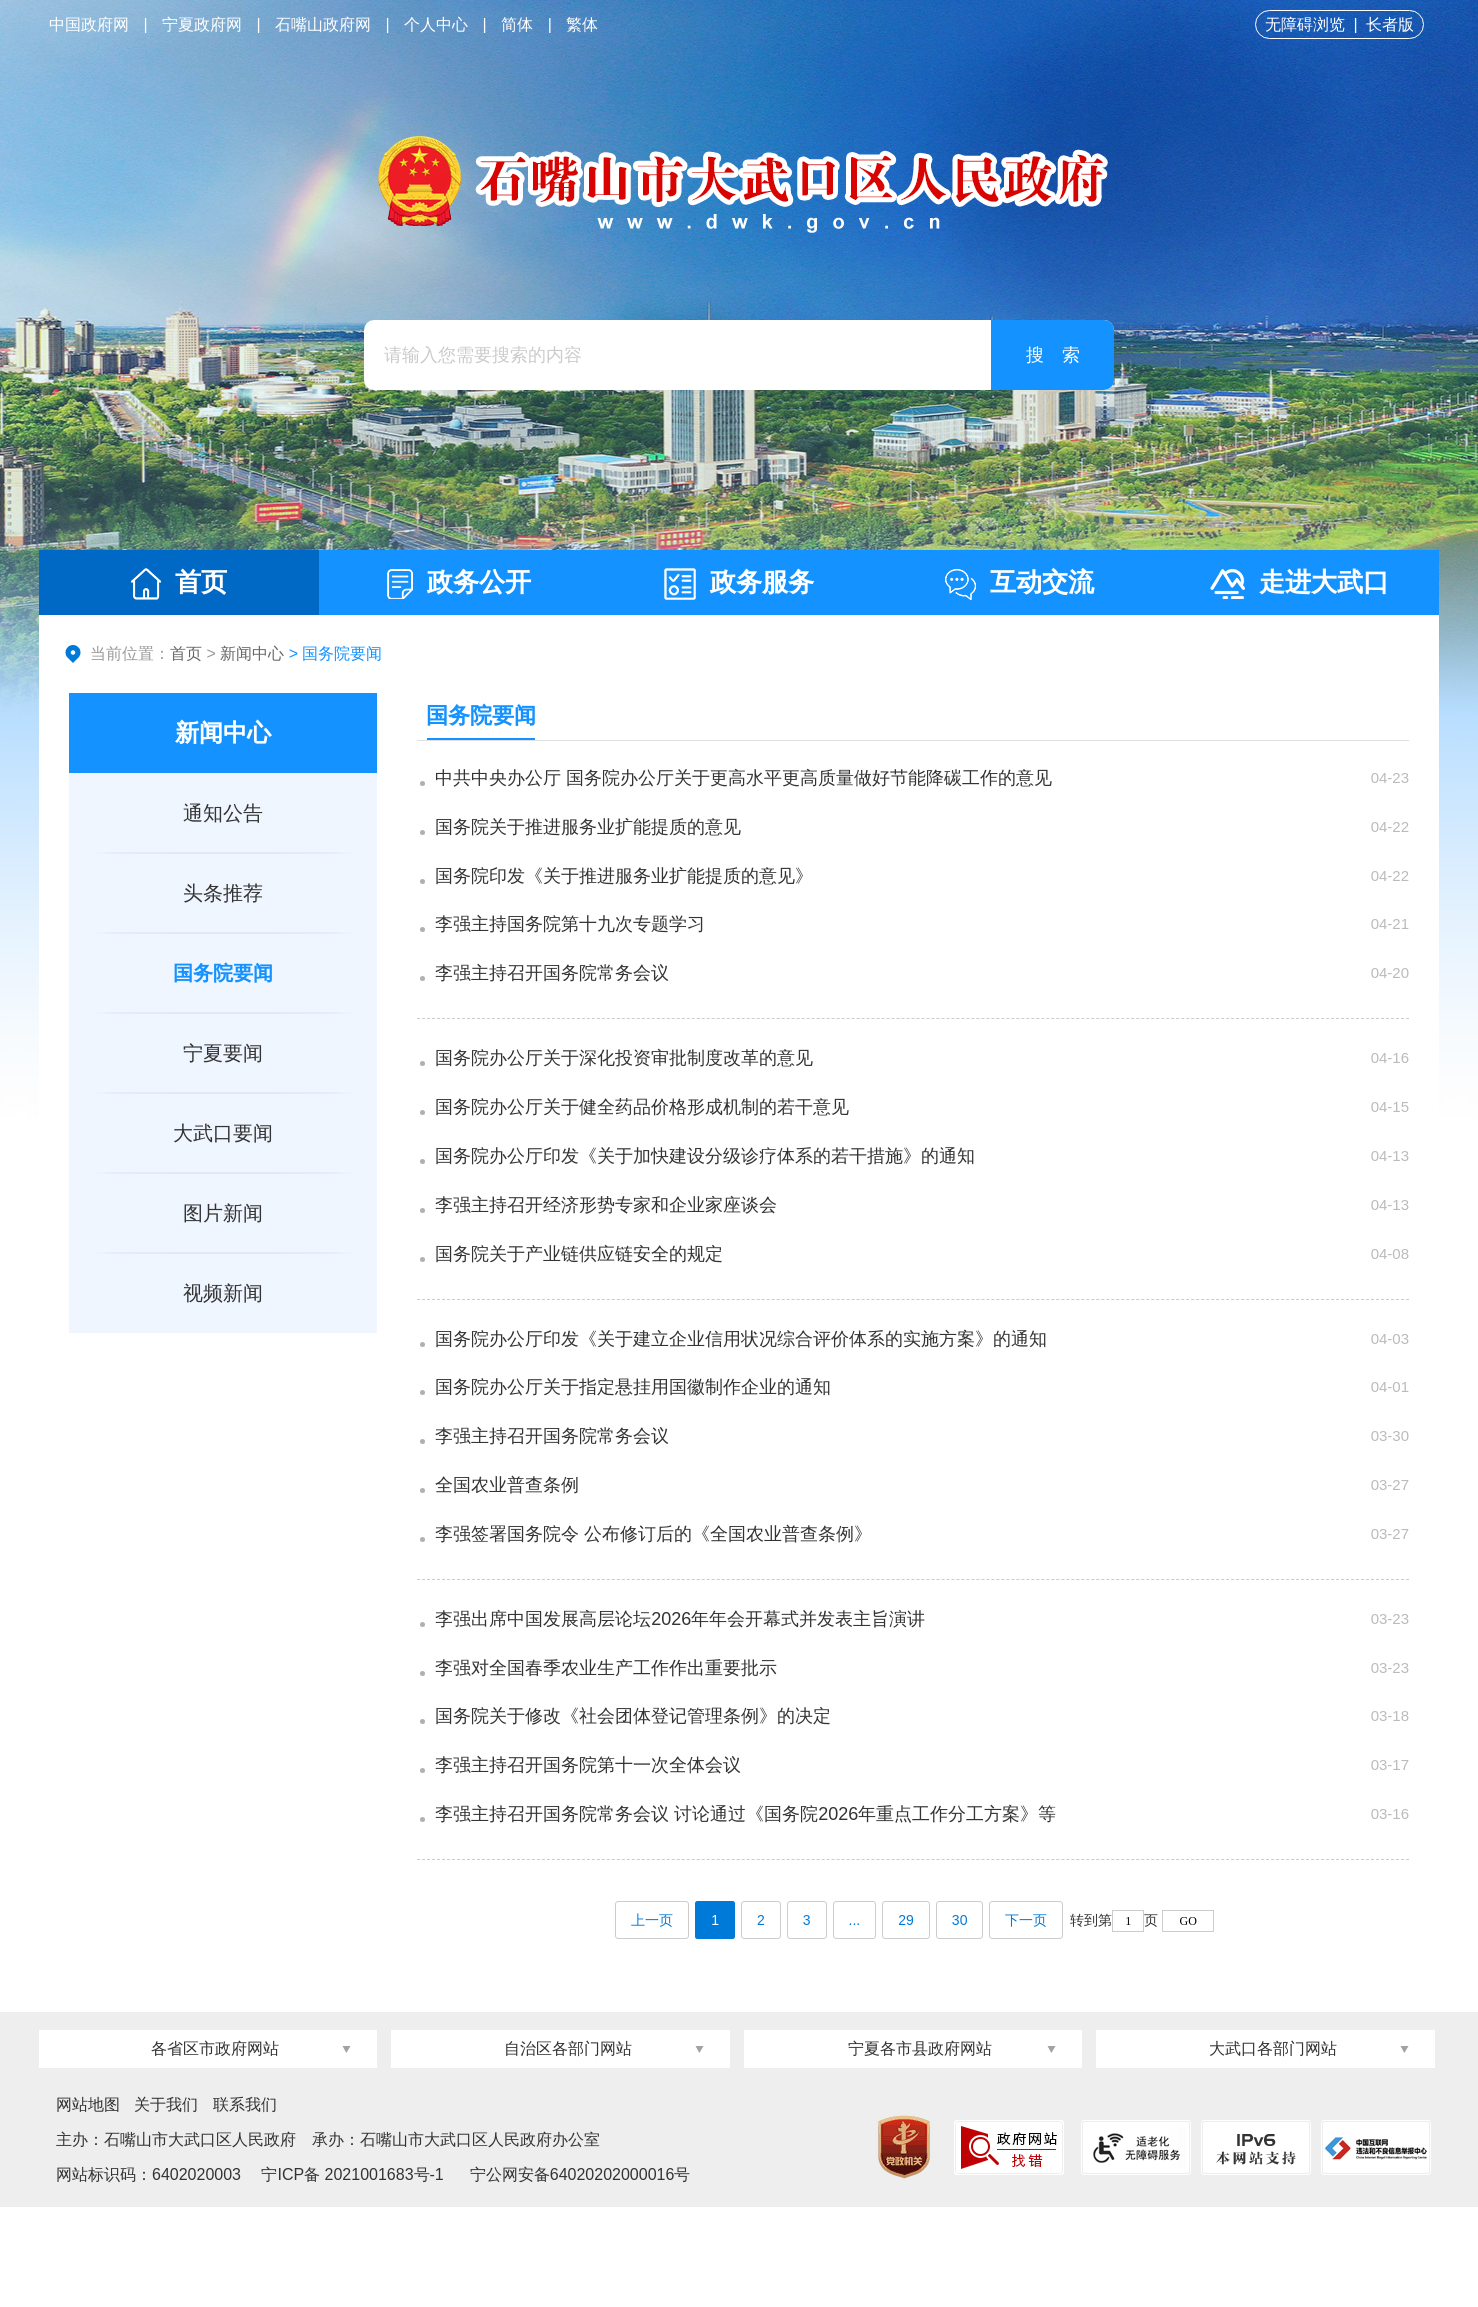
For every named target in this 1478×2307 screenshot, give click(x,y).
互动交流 (1019, 583)
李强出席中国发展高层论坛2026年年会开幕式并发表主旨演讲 (682, 1697)
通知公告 (223, 813)
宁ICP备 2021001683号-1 (350, 2274)
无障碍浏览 (1305, 24)
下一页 (1026, 2020)
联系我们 (245, 2204)
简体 (517, 24)
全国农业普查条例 (509, 1557)
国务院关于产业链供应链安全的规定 (581, 1307)
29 (906, 2020)
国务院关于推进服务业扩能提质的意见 (590, 837)
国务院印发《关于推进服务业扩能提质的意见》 (626, 892)
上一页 (652, 2020)
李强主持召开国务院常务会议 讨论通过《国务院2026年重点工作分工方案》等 (747, 1917)
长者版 (1390, 24)
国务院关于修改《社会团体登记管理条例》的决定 (635, 1807)
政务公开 (459, 583)
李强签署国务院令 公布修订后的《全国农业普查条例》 (655, 1612)
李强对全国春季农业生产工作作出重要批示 (608, 1752)
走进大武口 (1299, 583)
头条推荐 (223, 893)
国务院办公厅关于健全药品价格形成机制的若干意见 (644, 1142)
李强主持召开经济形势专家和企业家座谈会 (608, 1252)
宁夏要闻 (223, 1053)
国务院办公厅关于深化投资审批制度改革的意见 (626, 1087)
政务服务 (739, 583)
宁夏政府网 (202, 24)
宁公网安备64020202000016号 (580, 2274)
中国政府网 (89, 24)
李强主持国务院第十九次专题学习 (572, 947)
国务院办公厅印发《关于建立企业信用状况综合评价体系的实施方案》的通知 (743, 1392)
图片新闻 (223, 1213)
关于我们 (166, 2204)
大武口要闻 (223, 1133)
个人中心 (436, 24)
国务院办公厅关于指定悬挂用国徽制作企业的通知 (635, 1447)
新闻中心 (252, 653)
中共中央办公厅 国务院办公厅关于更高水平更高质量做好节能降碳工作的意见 (745, 782)
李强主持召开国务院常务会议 (554, 1002)
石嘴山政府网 (323, 24)
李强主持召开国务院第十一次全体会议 (590, 1862)
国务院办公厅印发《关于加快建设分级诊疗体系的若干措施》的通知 (707, 1197)
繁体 (582, 24)
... (855, 2020)
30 (960, 2020)
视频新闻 (223, 1293)
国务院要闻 (223, 973)
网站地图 (88, 2204)
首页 (179, 583)
